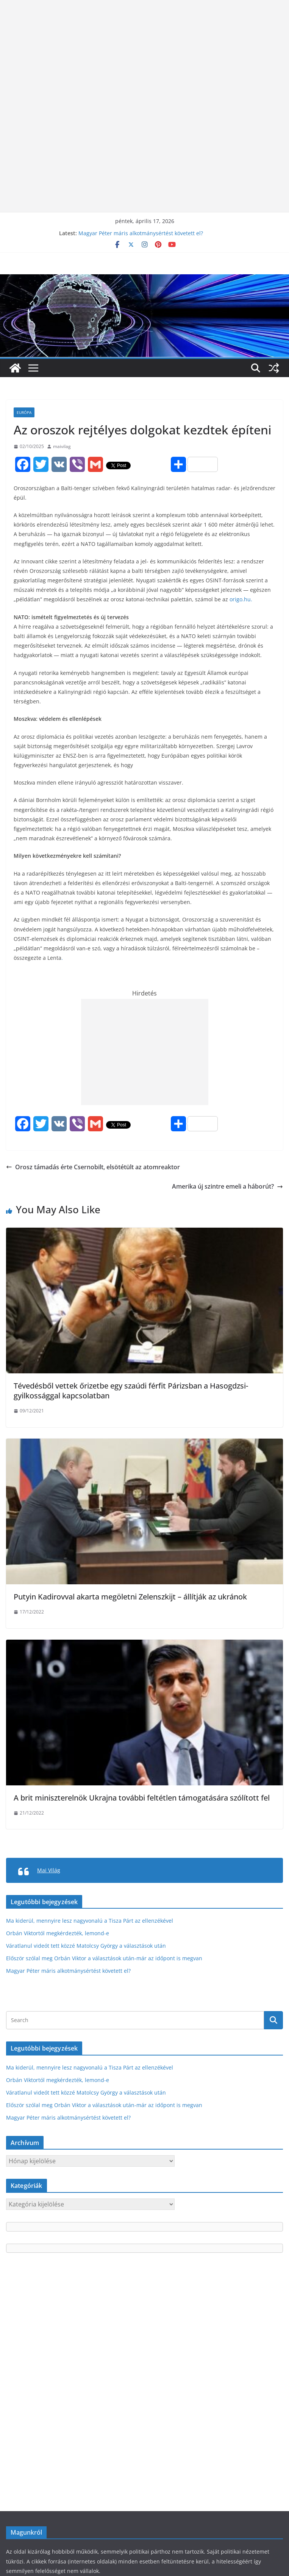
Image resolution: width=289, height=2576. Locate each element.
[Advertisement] (144, 53)
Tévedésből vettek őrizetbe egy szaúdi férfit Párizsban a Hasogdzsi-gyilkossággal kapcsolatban (131, 1391)
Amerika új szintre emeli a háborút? (227, 1186)
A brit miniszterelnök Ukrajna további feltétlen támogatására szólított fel (142, 1798)
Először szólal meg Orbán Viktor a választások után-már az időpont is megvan (104, 1958)
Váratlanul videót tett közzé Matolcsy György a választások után (86, 1945)
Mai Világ (48, 1870)
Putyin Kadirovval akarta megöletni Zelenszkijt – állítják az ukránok (130, 1597)
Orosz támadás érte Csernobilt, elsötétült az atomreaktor (93, 1167)
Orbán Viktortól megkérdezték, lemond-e (57, 1933)
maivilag (62, 446)
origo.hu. (241, 599)
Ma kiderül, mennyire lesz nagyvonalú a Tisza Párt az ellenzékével (89, 1920)
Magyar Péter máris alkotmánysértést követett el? (140, 233)
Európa (24, 412)
